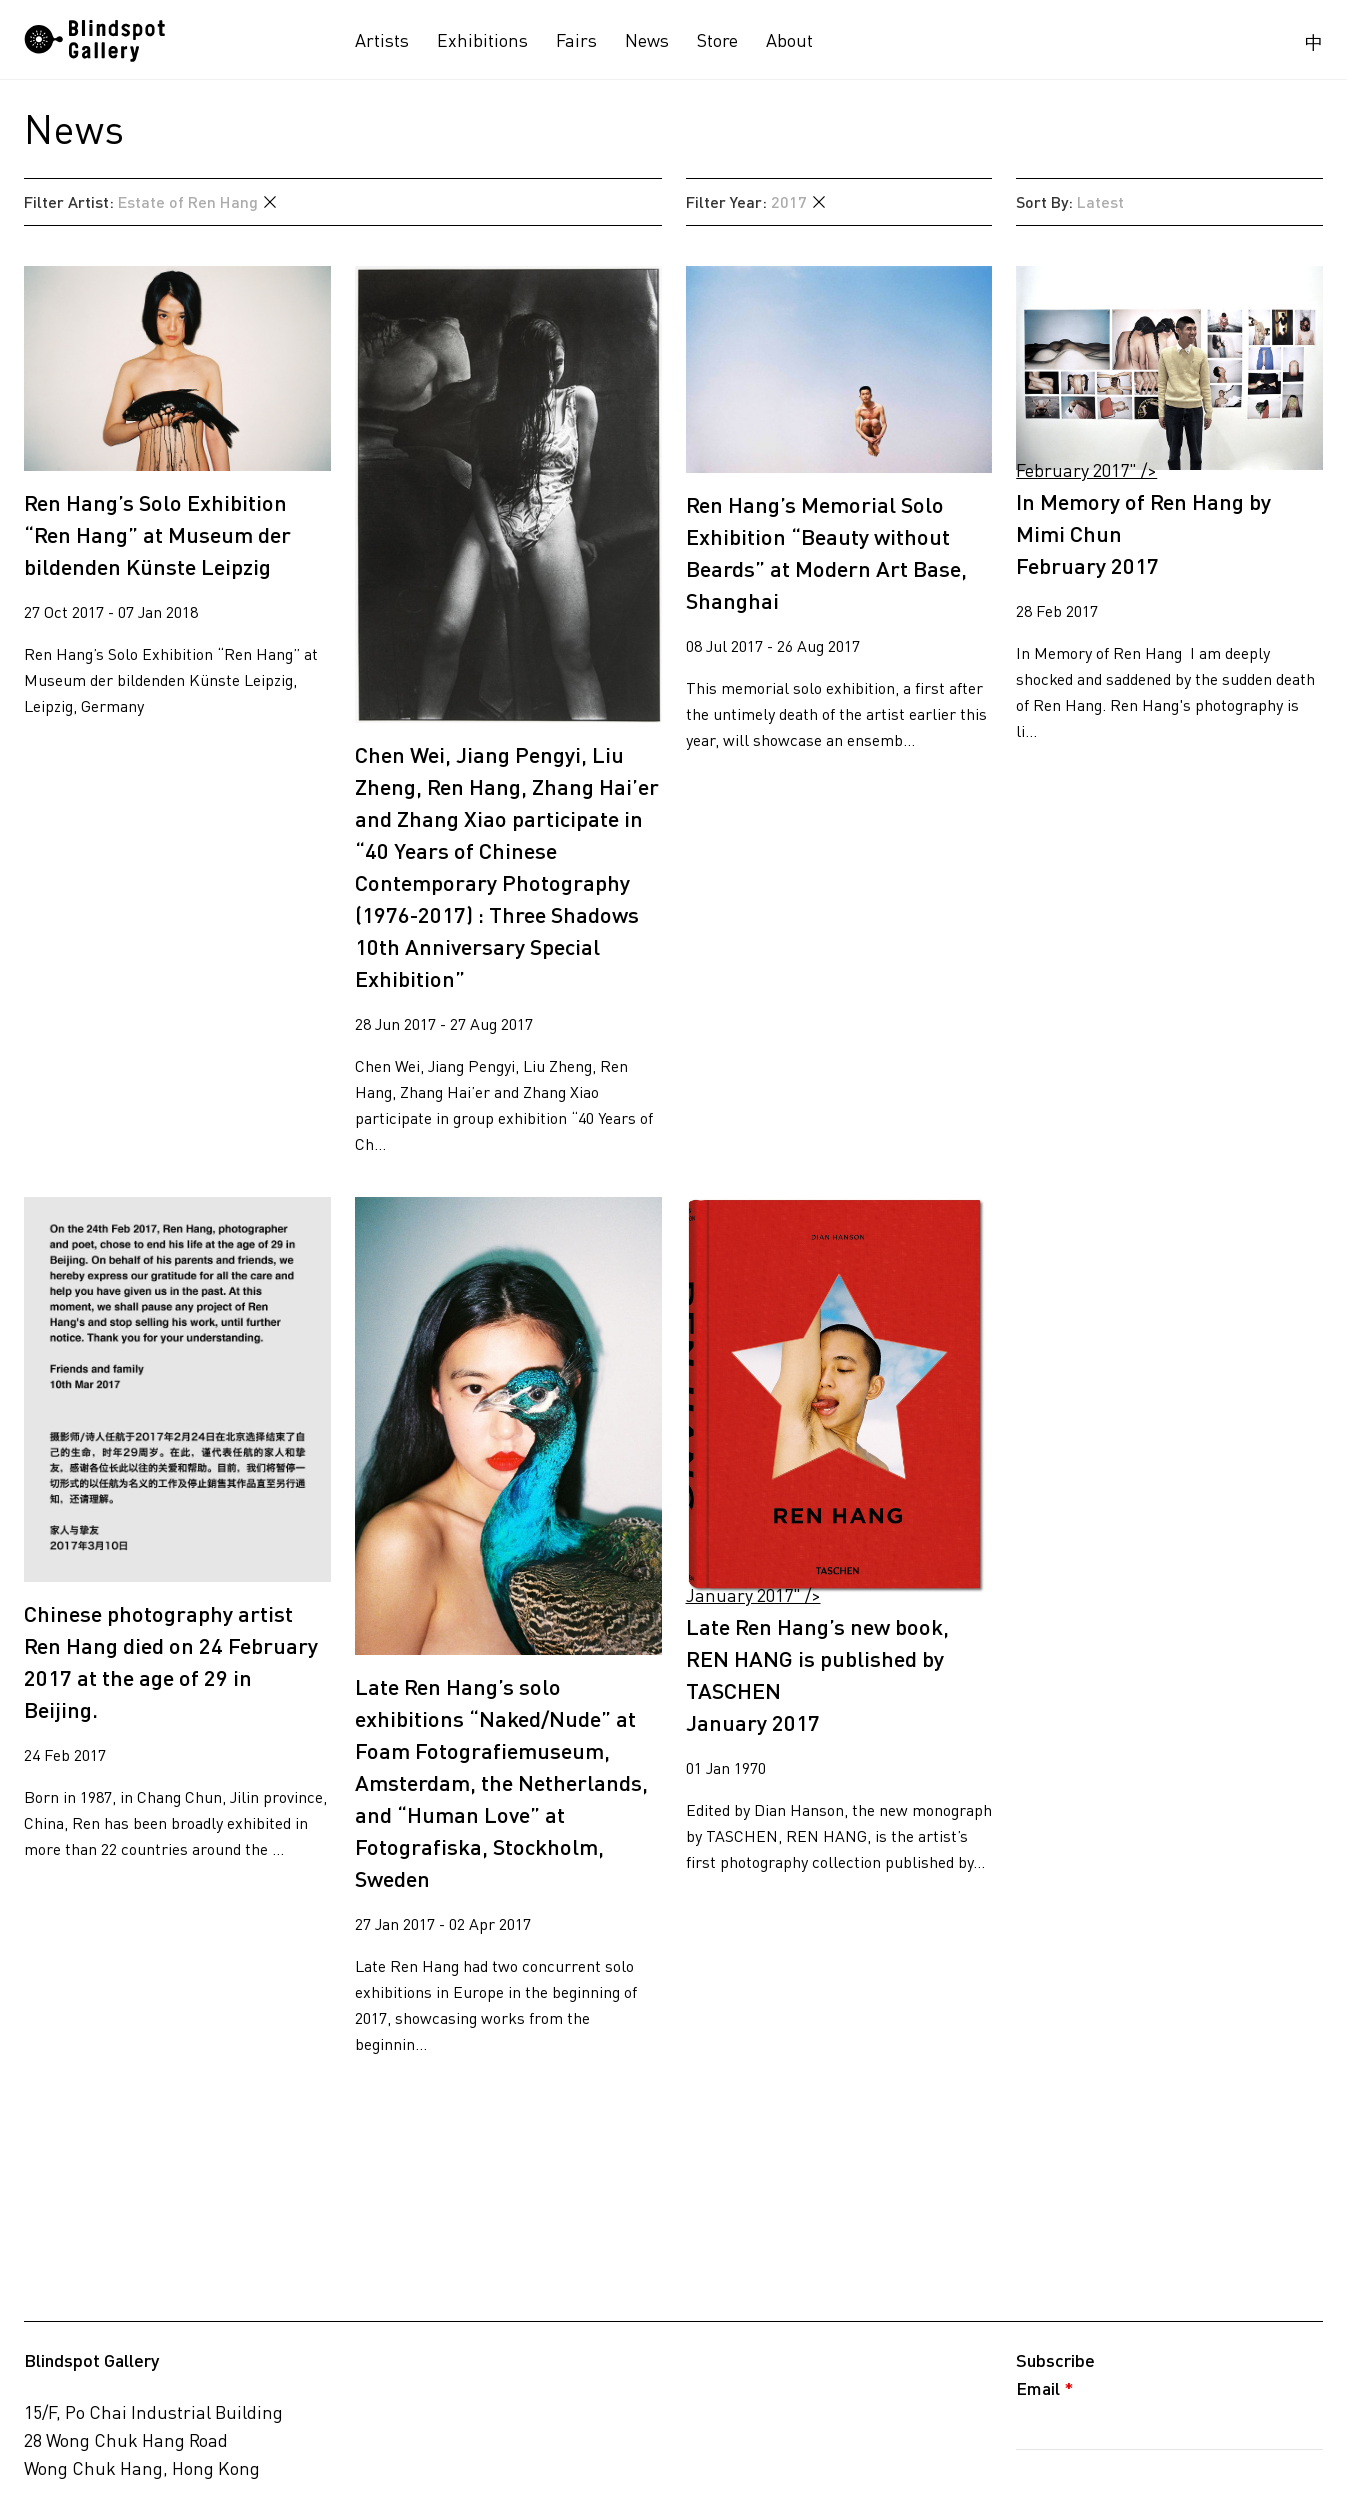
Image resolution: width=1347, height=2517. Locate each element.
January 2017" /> (839, 1396)
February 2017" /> (1169, 368)
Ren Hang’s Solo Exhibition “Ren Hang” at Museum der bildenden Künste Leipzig (157, 534)
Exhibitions (482, 40)
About (789, 40)
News (647, 40)
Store (717, 40)
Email (1045, 2388)
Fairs (576, 40)
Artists (382, 40)
